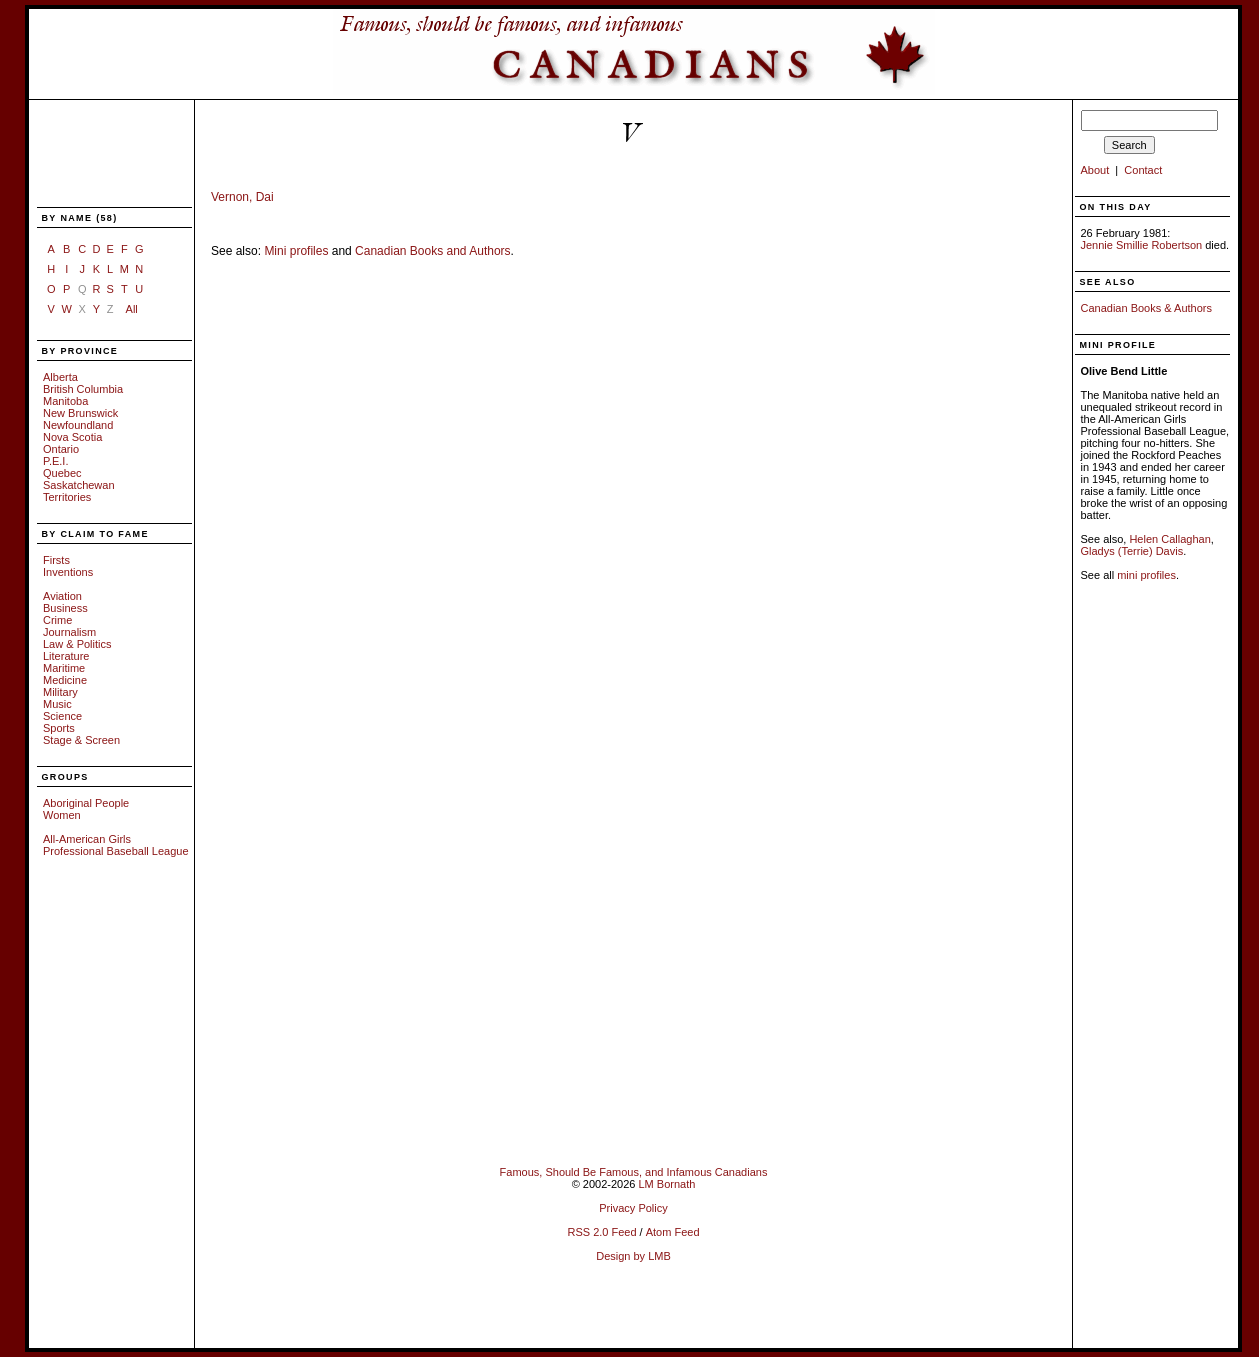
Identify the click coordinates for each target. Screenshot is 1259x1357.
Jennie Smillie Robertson (1142, 245)
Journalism (69, 632)
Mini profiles (296, 251)
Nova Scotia (72, 437)
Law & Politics (77, 644)
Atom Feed (673, 1232)
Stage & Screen (81, 740)
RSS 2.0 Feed (601, 1232)
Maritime (64, 668)
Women (62, 815)
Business (65, 608)
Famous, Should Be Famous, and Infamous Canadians (634, 1172)
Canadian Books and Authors (432, 251)
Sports (59, 728)
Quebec (62, 473)
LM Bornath (666, 1184)
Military (60, 692)
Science (62, 716)
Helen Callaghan (1169, 539)
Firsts (56, 560)
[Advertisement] (103, 155)
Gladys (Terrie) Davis (1132, 551)
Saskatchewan (79, 485)
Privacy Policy (633, 1208)
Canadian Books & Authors (1146, 308)
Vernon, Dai (242, 197)
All (132, 309)
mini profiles (1146, 575)
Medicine (65, 680)
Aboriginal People (86, 803)
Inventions (68, 572)
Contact (1143, 170)
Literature (66, 656)
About (1095, 170)
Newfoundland (78, 425)
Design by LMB (633, 1256)
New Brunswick (80, 413)
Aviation (62, 596)
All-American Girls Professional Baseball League (116, 845)
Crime (57, 620)
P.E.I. (55, 461)
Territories (67, 497)
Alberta (60, 377)
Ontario (61, 449)
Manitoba (65, 401)
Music (57, 704)
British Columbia (83, 389)
